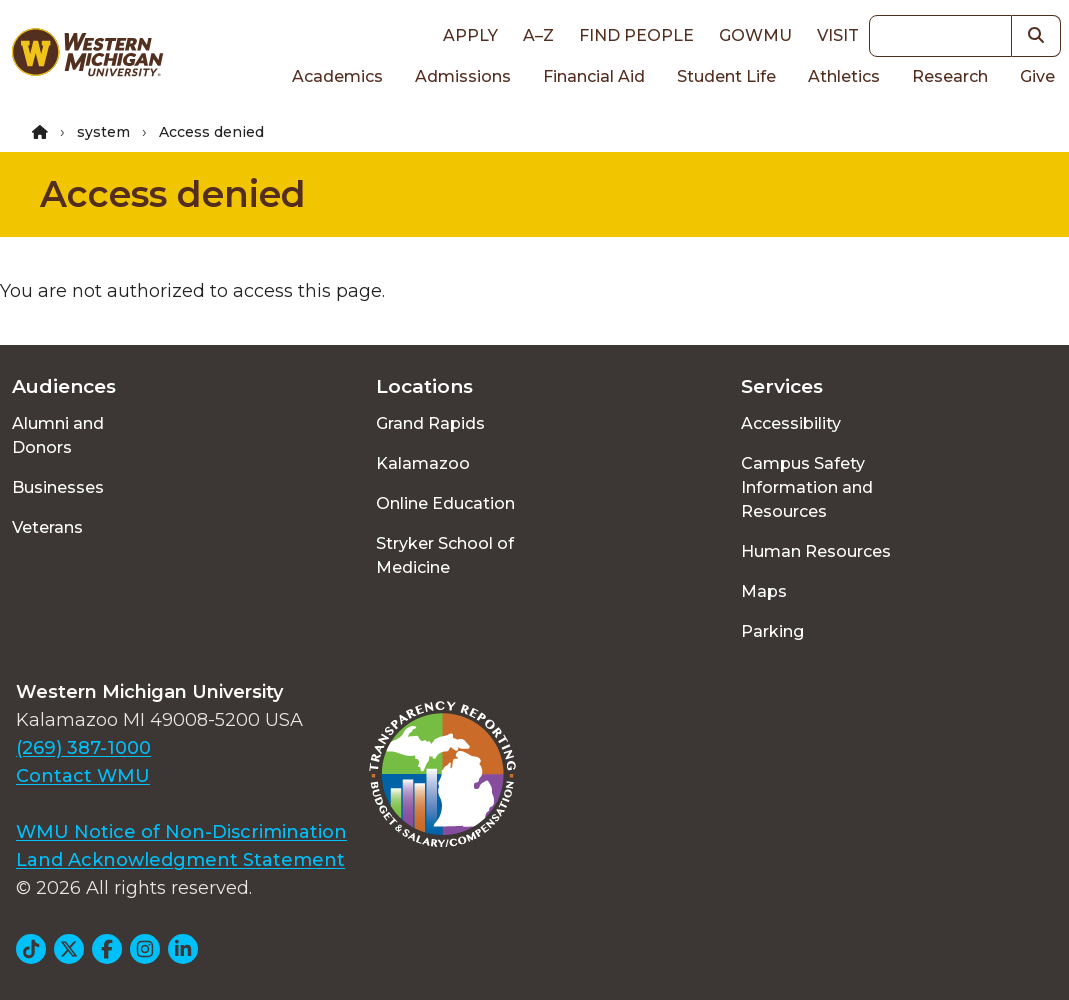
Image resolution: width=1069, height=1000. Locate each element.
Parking (772, 631)
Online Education (445, 503)
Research (950, 76)
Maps (764, 591)
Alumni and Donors (58, 435)
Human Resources (816, 551)
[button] (1036, 36)
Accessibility (791, 423)
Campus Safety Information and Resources (807, 487)
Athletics (844, 76)
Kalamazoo (423, 463)
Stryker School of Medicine (445, 555)
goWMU (755, 35)
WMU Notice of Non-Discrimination (181, 832)
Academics (337, 76)
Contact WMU (83, 776)
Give (1037, 76)
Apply (470, 35)
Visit (838, 35)
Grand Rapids (430, 423)
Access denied (173, 194)
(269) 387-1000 (83, 748)
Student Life (726, 76)
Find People (636, 35)
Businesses (58, 487)
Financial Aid (594, 76)
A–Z (538, 35)
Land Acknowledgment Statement (180, 860)
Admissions (463, 76)
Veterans (47, 527)
